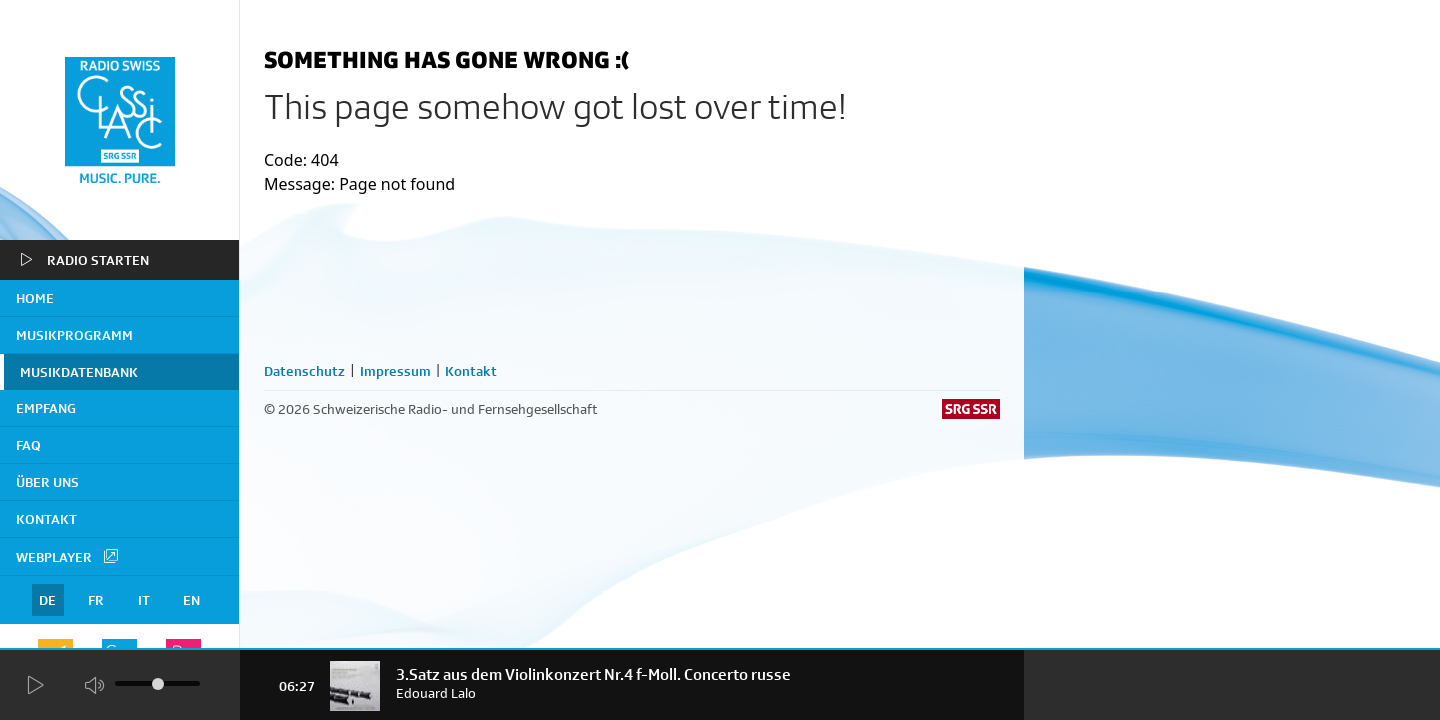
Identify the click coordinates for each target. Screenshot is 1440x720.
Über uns (47, 482)
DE (47, 600)
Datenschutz (304, 371)
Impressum (395, 371)
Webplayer (68, 556)
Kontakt (46, 519)
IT (144, 600)
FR (96, 600)
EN (191, 600)
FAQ (28, 445)
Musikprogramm (74, 335)
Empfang (46, 408)
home (35, 298)
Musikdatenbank (79, 372)
